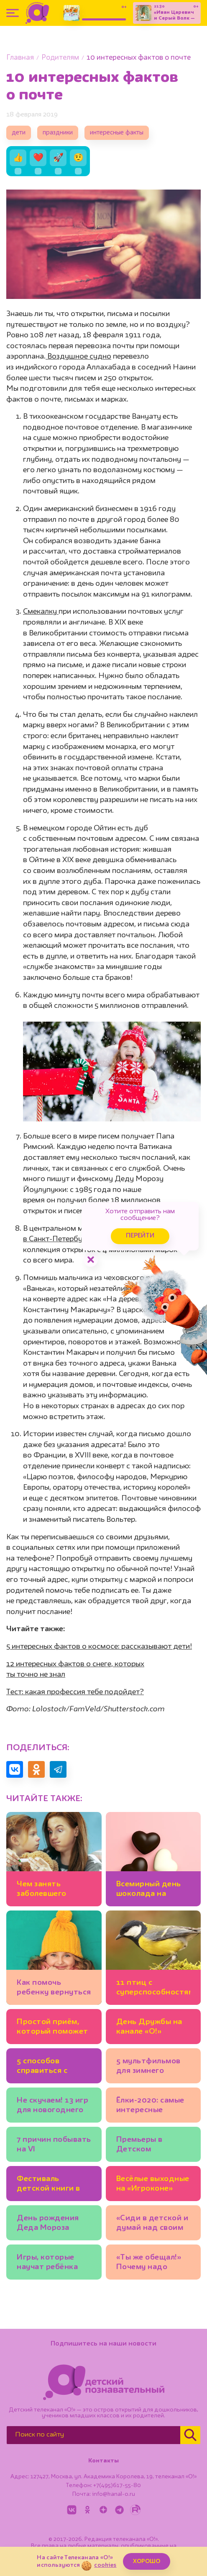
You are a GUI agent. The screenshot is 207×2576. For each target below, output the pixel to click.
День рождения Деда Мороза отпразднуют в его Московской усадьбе (54, 2224)
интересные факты (116, 133)
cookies (105, 2565)
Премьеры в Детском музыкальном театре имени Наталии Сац (143, 2145)
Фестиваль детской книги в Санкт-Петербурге (53, 2185)
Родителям (60, 58)
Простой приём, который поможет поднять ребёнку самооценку (52, 2028)
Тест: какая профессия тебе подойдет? (75, 1692)
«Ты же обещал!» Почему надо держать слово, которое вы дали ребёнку (149, 2263)
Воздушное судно (78, 356)
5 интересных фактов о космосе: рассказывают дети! (99, 1646)
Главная (20, 58)
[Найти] (190, 2435)
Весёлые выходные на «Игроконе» (152, 2184)
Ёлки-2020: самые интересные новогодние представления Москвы (150, 2106)
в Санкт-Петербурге (59, 1239)
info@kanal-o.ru (113, 2494)
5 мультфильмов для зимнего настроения (148, 2067)
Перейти (140, 1236)
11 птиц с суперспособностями (153, 1987)
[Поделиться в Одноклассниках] (36, 1769)
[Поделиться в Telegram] (58, 1769)
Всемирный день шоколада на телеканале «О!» (148, 1890)
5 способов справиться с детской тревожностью (46, 2067)
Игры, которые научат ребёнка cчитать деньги (47, 2263)
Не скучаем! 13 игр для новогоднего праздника (52, 2106)
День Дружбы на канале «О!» (149, 2027)
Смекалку (41, 611)
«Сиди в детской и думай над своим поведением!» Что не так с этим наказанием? (152, 2224)
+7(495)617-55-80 (117, 2485)
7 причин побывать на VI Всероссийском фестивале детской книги (54, 2145)
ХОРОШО (146, 2561)
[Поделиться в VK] (14, 1769)
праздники (58, 133)
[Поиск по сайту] (93, 2435)
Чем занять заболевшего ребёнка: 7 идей (47, 1890)
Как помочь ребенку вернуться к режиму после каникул (54, 1988)
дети (19, 133)
